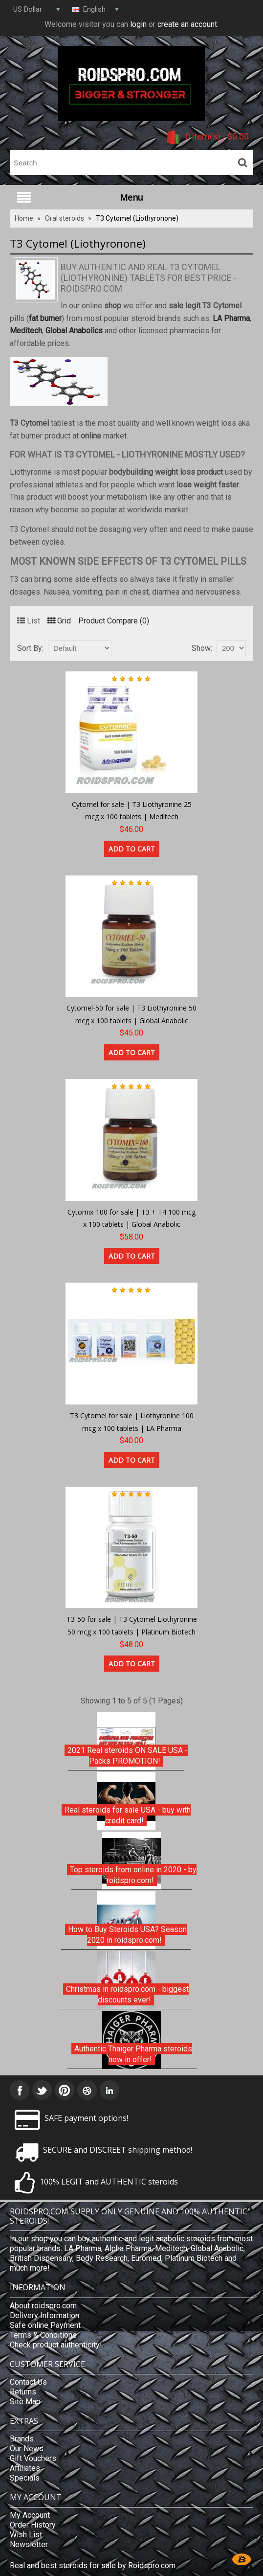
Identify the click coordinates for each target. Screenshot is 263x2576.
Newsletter (29, 2544)
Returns (23, 2391)
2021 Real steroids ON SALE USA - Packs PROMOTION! (127, 1756)
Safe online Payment (45, 2325)
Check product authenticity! (56, 2344)
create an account (187, 24)
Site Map (25, 2401)
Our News (27, 2448)
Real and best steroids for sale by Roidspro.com (92, 2565)
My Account (30, 2515)
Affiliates (25, 2468)
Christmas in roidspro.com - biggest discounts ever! (127, 1994)
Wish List (26, 2534)
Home (24, 218)
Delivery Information (44, 2315)
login (138, 24)
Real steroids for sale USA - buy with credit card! (128, 1815)
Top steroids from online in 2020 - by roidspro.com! (133, 1875)
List (28, 620)
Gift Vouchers (33, 2458)
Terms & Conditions (43, 2335)
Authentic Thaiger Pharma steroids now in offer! (133, 2054)
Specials (25, 2478)
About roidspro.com (43, 2305)
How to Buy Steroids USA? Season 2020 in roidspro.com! (127, 1935)
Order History (33, 2525)
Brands (22, 2438)
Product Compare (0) (113, 620)
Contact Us (28, 2382)
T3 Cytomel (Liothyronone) (137, 218)
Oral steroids (65, 218)
